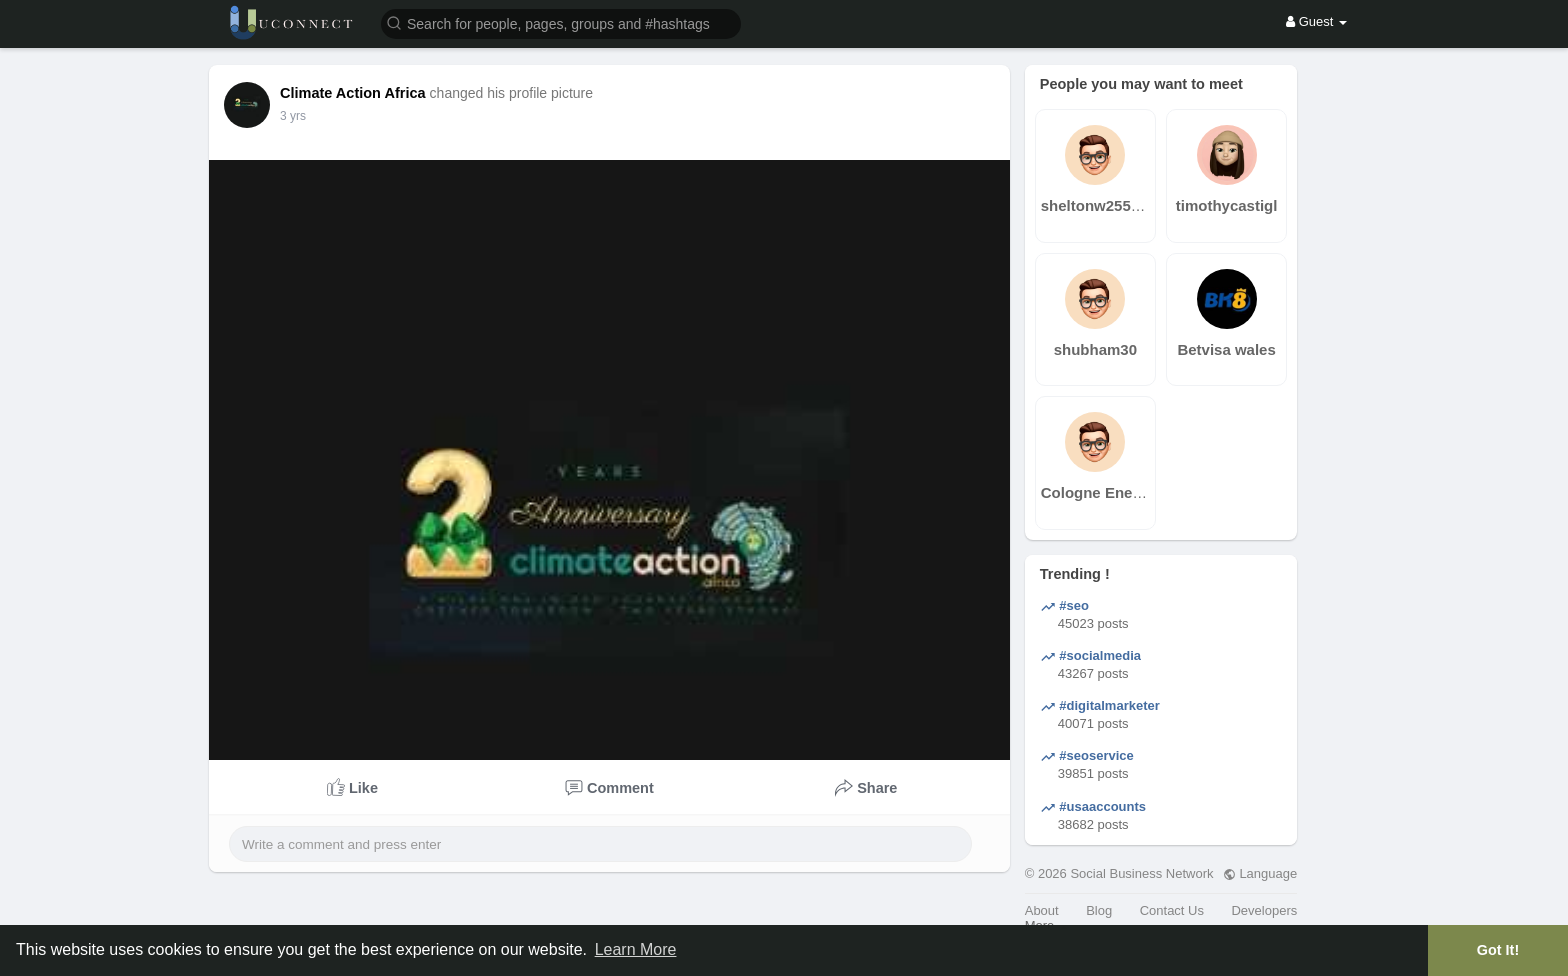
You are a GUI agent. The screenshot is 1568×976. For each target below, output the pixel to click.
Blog (1099, 910)
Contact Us (1172, 910)
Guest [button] (1316, 21)
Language (1260, 873)
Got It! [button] (1498, 950)
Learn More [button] (636, 949)
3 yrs (293, 116)
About (1042, 910)
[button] (561, 22)
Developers (1264, 910)
